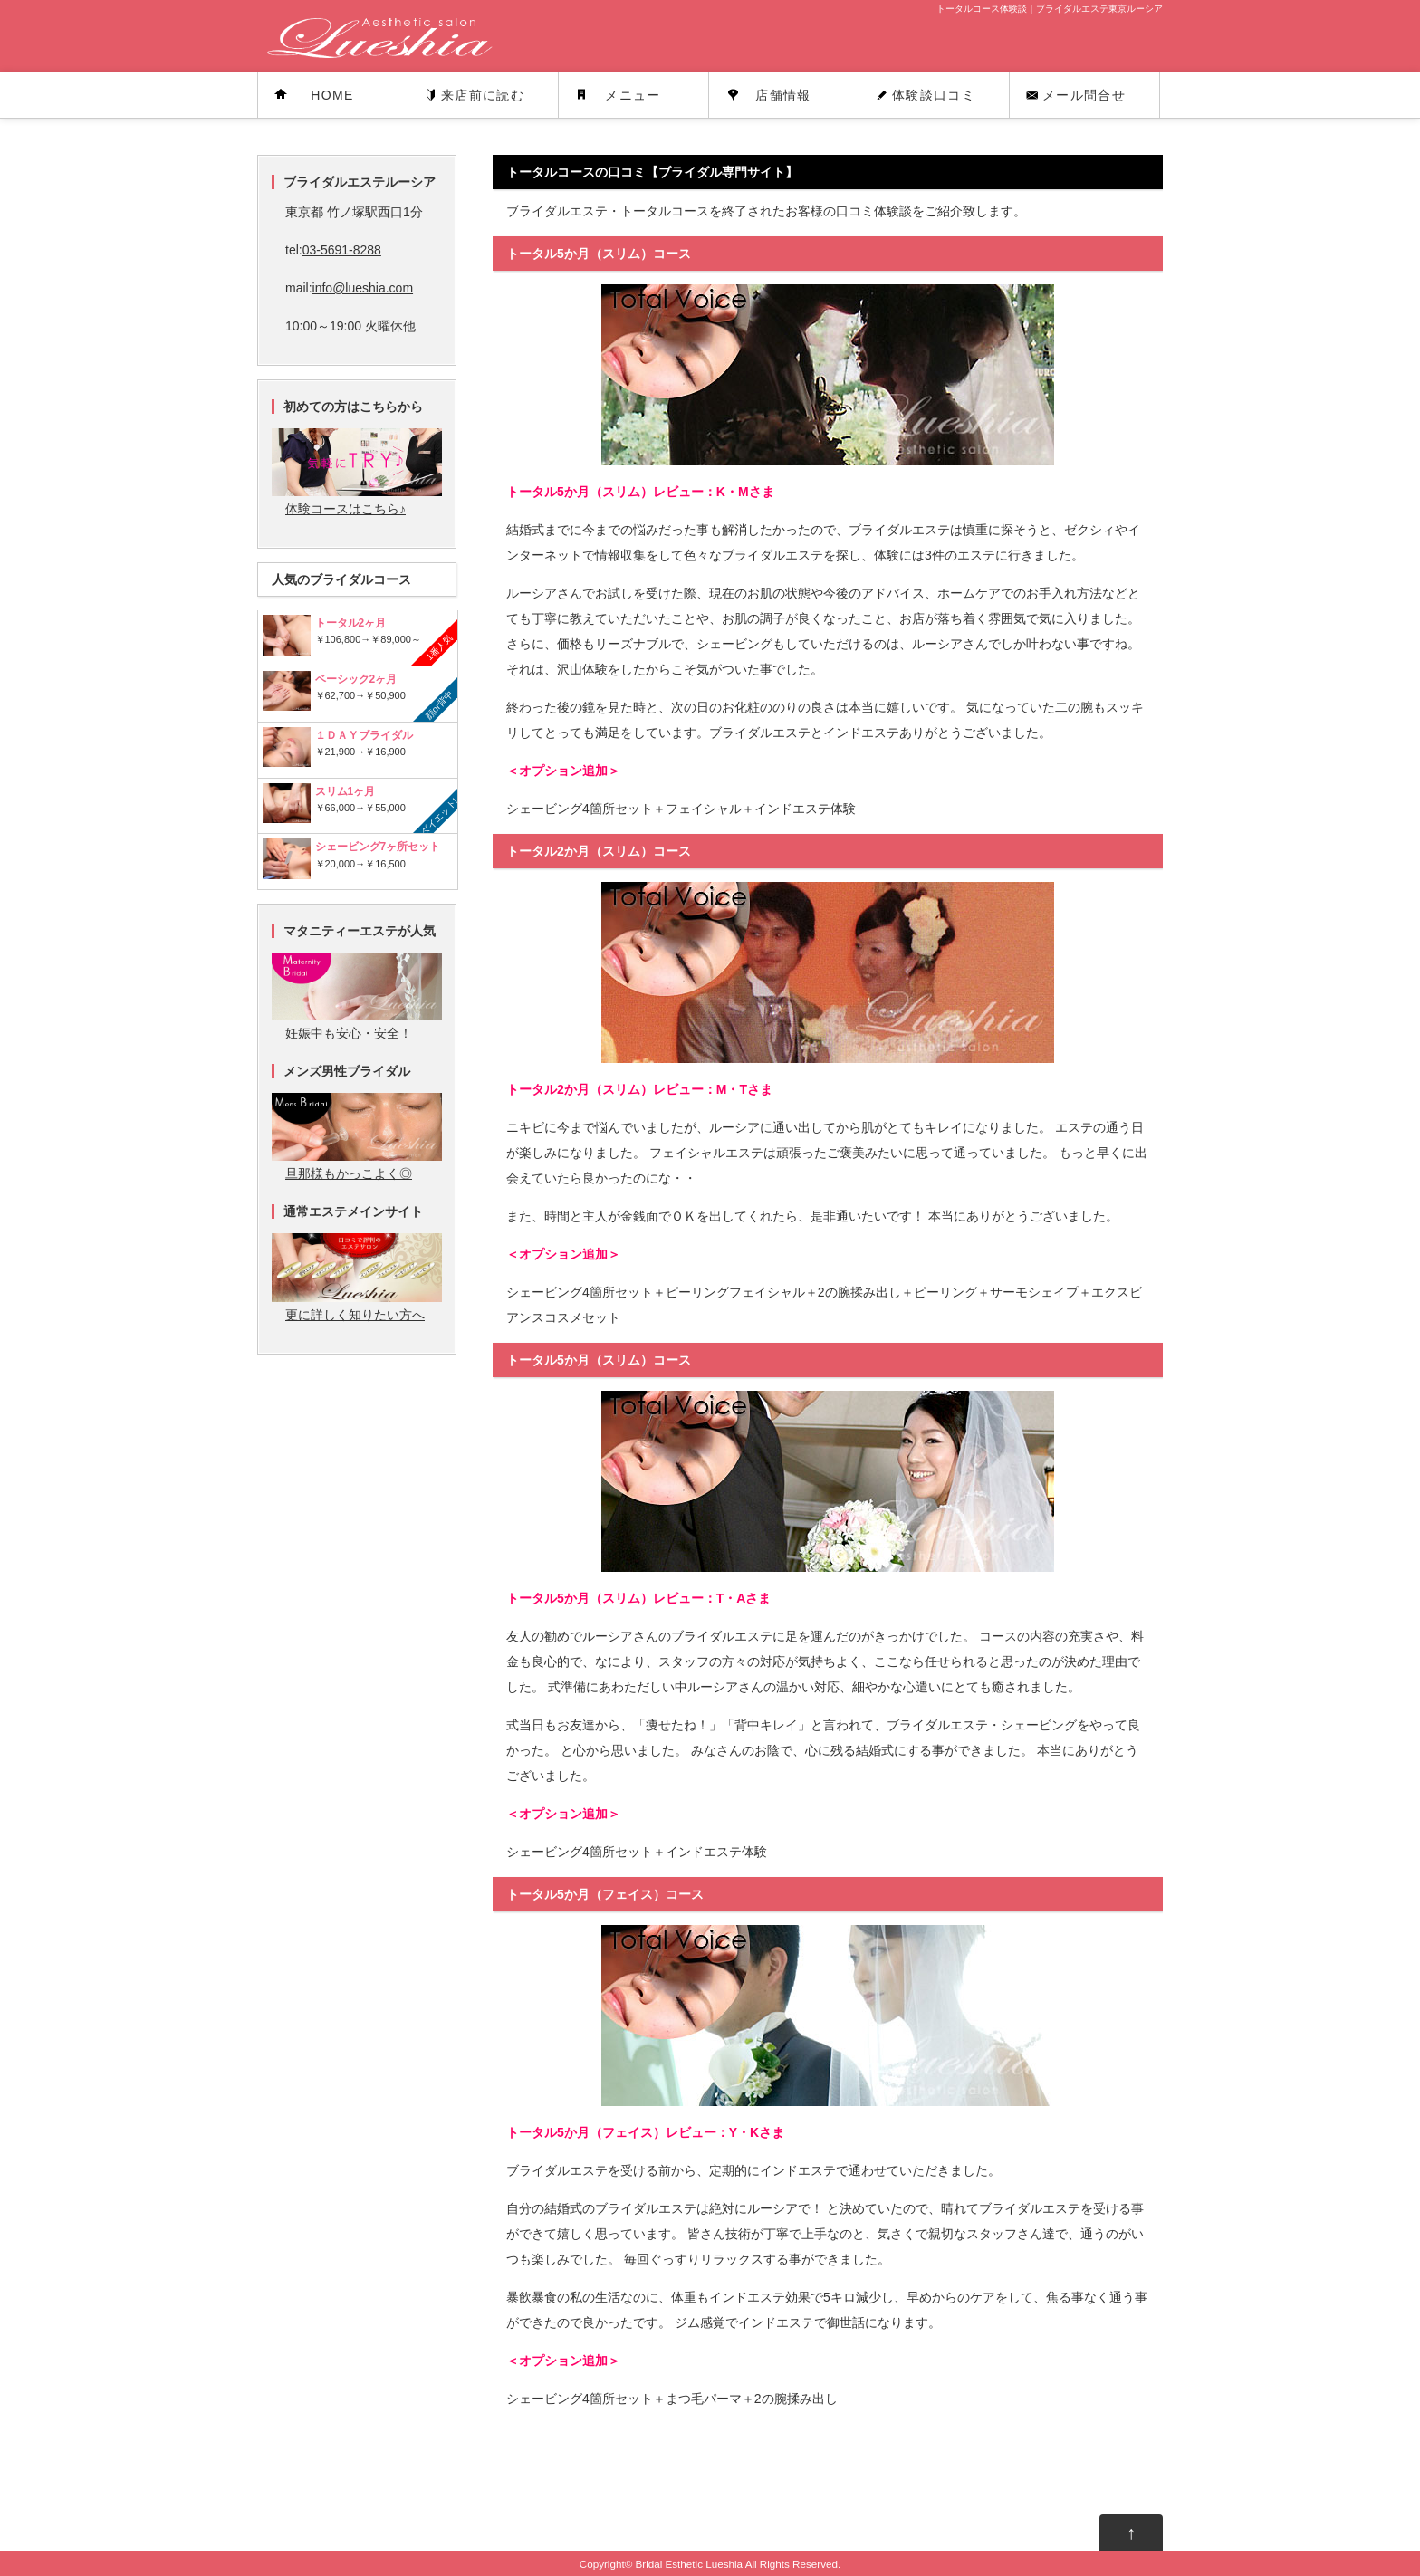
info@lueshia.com (363, 288)
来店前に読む (482, 95)
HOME (332, 95)
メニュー (633, 95)
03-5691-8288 (341, 250)
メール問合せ (1084, 95)
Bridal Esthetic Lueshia (689, 2564)
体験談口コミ (933, 95)
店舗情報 (783, 95)
